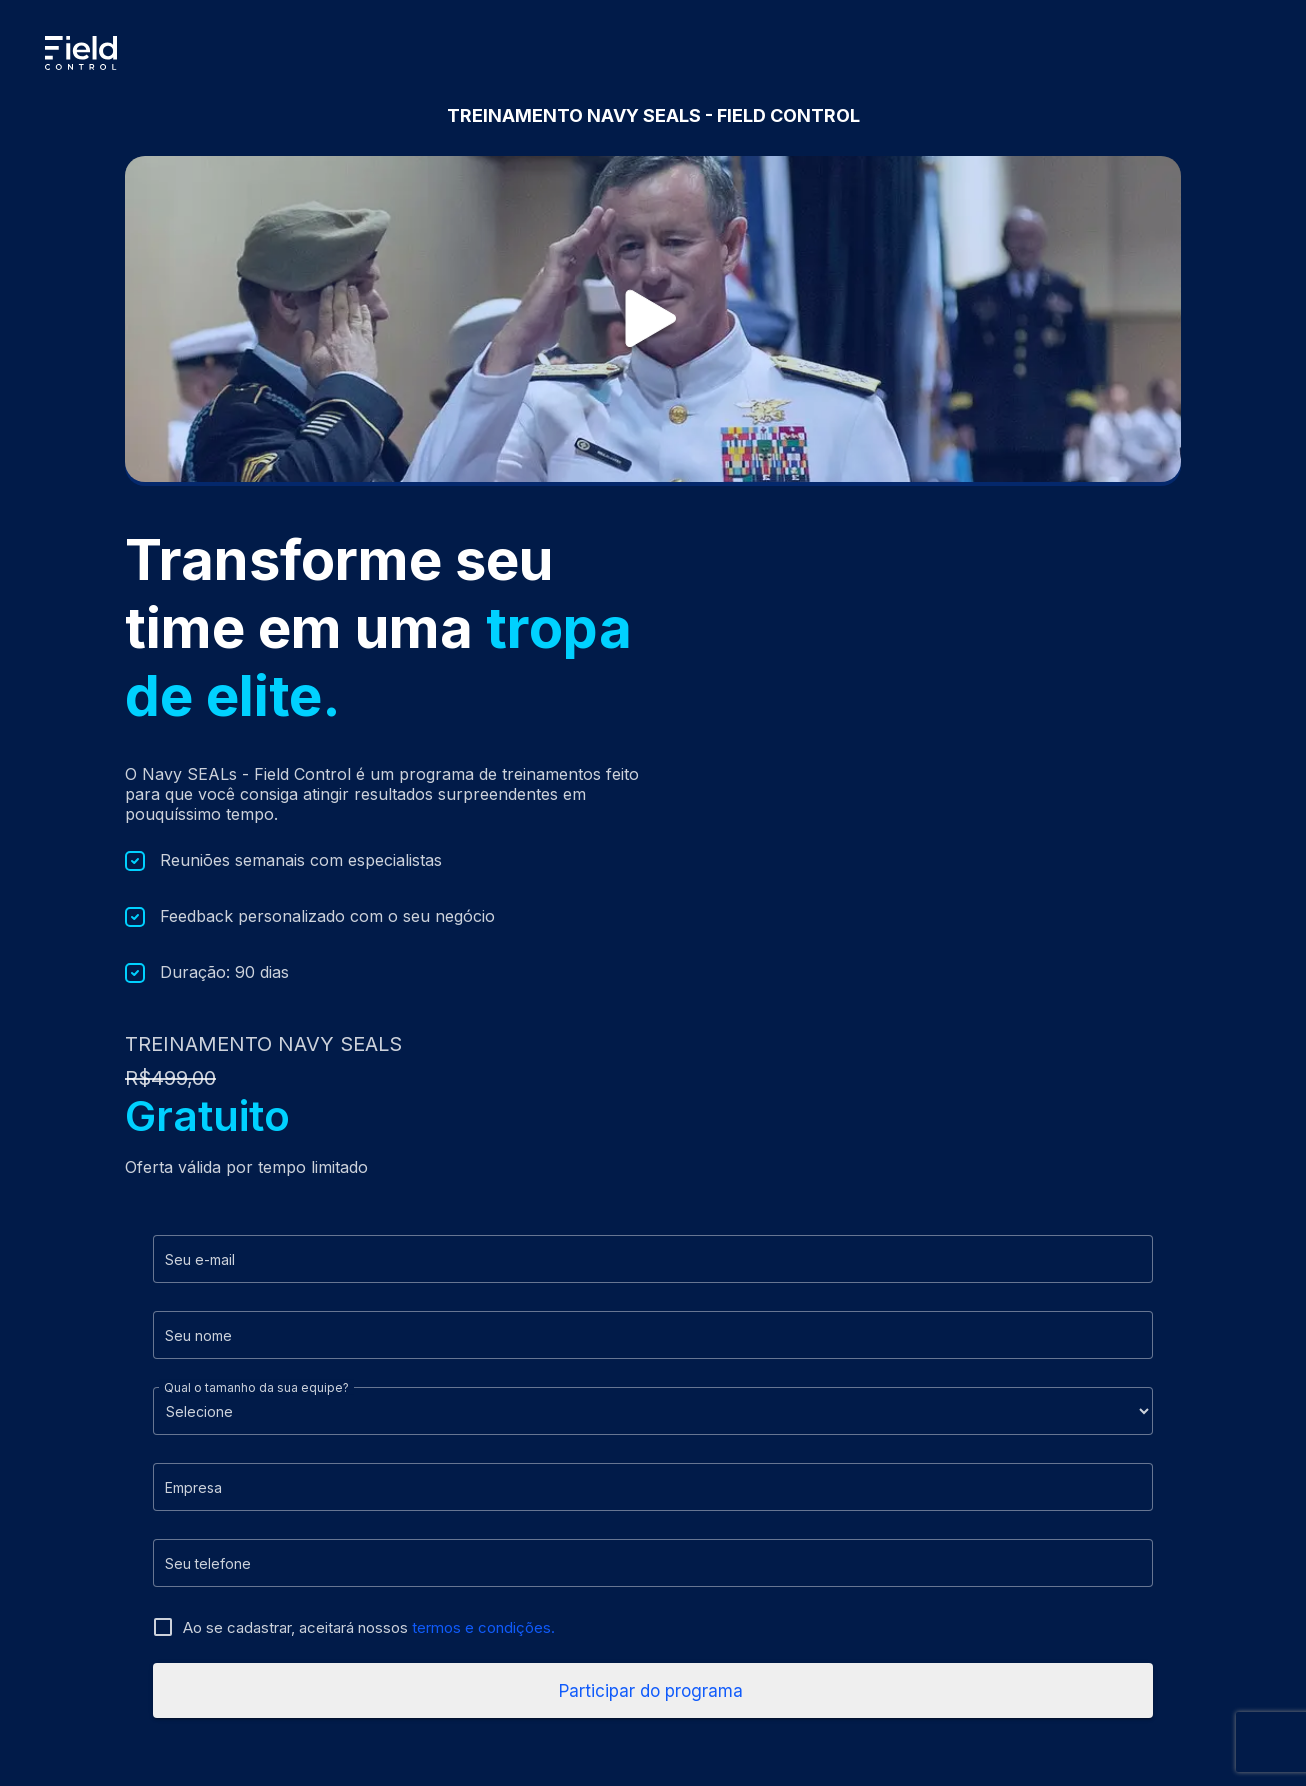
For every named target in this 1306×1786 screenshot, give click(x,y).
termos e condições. (483, 1627)
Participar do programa (653, 1691)
